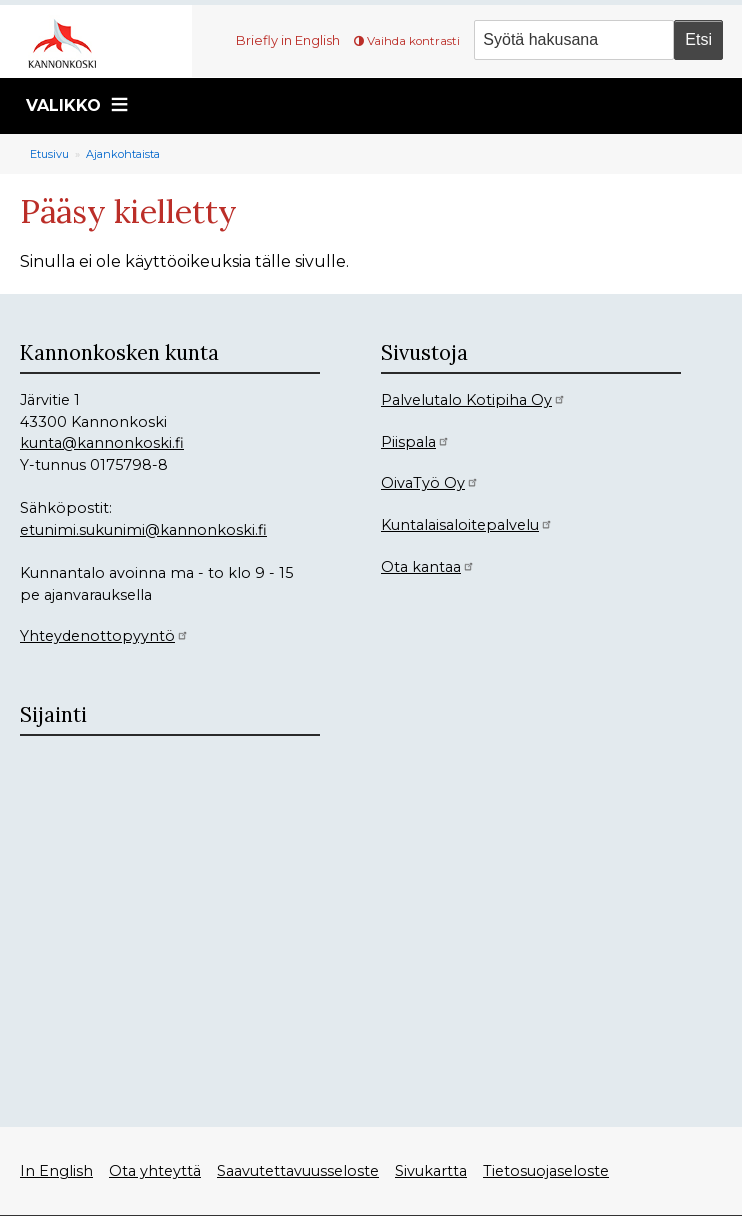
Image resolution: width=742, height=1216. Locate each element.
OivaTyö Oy (430, 483)
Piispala (415, 442)
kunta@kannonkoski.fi (102, 443)
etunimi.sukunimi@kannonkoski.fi (143, 530)
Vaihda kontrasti (413, 41)
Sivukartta (431, 1171)
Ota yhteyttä (155, 1171)
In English (56, 1171)
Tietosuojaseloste (546, 1171)
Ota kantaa (428, 567)
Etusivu (49, 154)
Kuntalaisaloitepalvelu (467, 525)
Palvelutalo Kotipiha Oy (473, 400)
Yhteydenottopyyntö (104, 636)
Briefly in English (288, 40)
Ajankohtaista (123, 154)
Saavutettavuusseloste (298, 1171)
